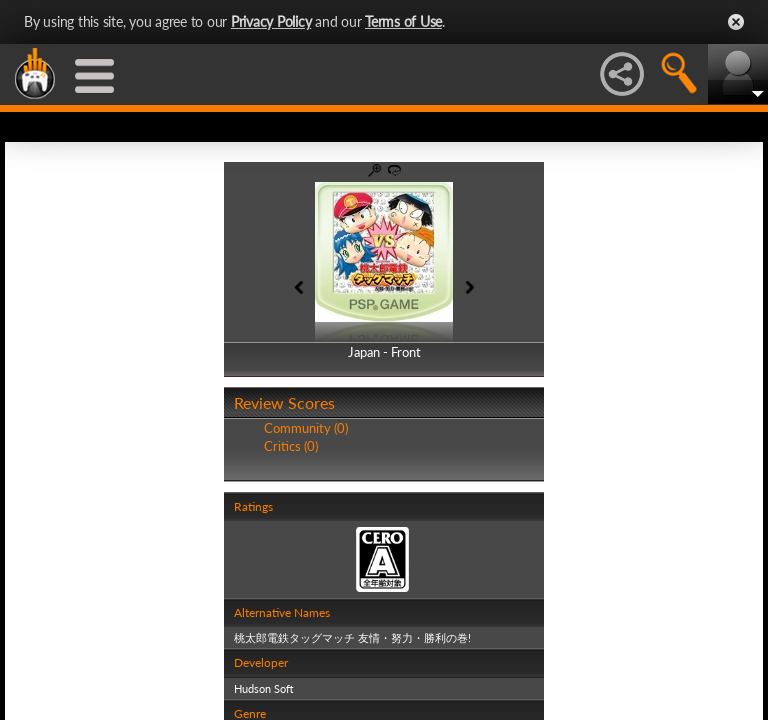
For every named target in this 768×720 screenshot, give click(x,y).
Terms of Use (403, 21)
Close (736, 22)
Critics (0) (291, 446)
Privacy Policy (271, 21)
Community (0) (306, 428)
